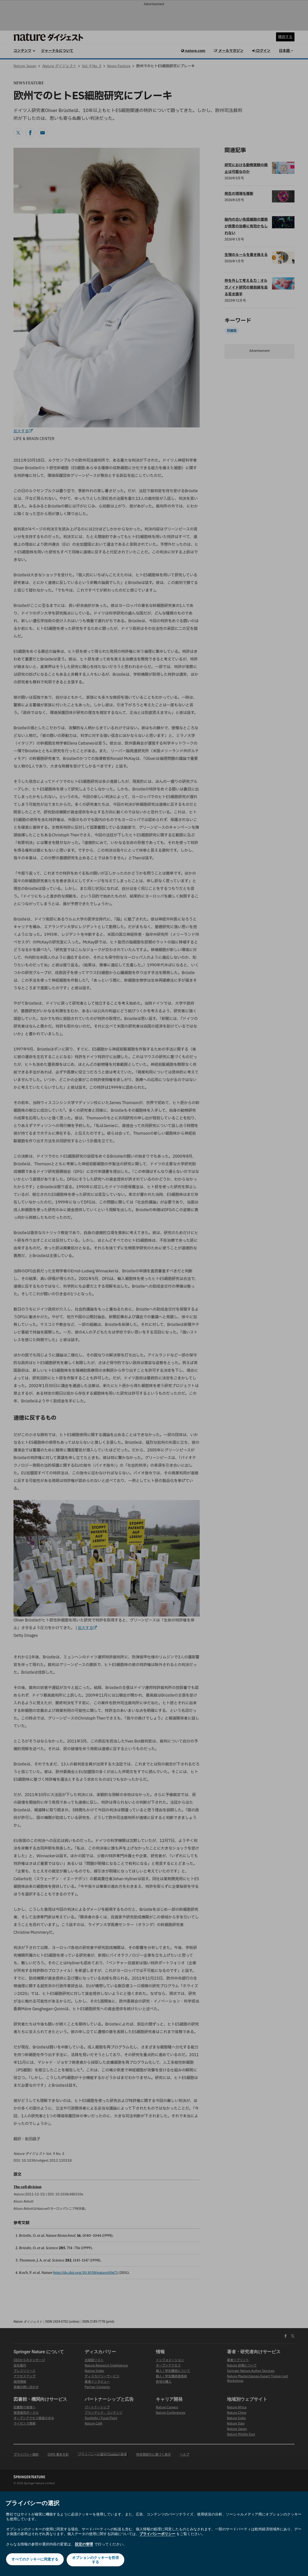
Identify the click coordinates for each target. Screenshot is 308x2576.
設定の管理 (84, 2544)
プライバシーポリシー (157, 2534)
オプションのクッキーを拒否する (96, 2560)
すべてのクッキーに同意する (34, 2560)
